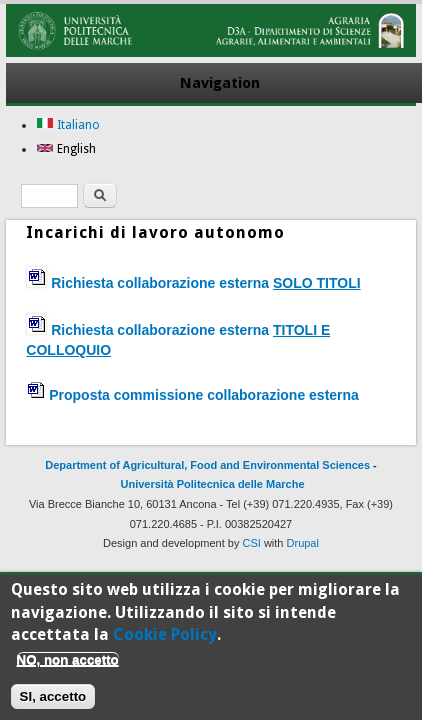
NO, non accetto (68, 667)
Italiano (68, 125)
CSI (252, 543)
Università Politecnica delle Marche (213, 484)
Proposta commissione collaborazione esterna (204, 395)
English (66, 149)
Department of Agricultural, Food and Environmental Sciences (207, 465)
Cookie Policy (165, 642)
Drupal (303, 543)
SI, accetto (53, 704)
